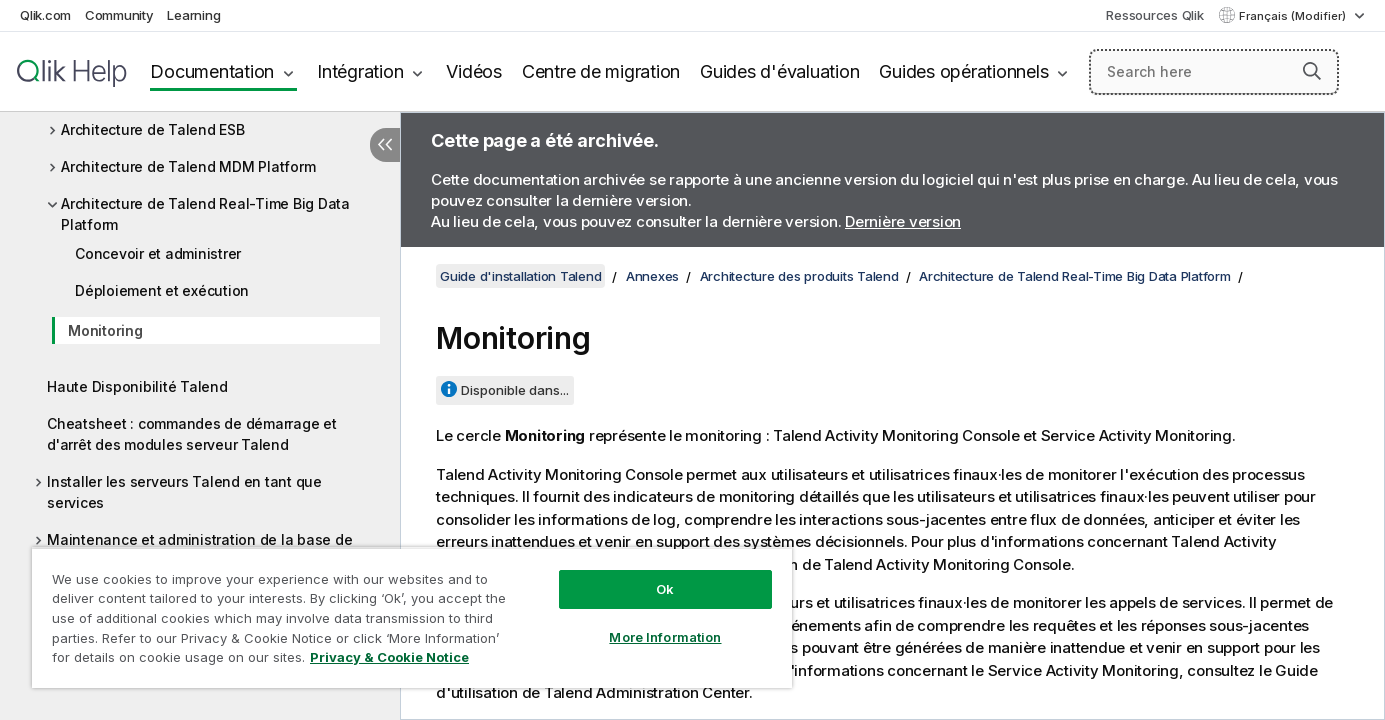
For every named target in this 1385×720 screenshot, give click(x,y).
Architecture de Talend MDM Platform (188, 166)
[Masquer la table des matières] (385, 145)
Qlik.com (45, 15)
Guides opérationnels (963, 71)
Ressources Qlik (1154, 15)
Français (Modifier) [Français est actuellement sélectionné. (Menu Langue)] (1294, 16)
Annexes (652, 276)
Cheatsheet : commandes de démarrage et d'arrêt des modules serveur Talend (192, 434)
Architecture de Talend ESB (153, 129)
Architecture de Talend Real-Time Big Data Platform (205, 214)
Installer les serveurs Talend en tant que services (184, 492)
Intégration (360, 71)
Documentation (212, 71)
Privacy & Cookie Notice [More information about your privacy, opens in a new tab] (389, 657)
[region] (412, 617)
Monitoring (105, 330)
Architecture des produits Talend (799, 276)
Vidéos (474, 71)
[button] (1312, 71)
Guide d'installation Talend (520, 276)
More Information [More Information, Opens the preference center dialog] (665, 637)
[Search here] (1214, 72)
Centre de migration (601, 71)
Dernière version (903, 221)
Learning (193, 15)
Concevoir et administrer (158, 253)
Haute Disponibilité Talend (137, 386)
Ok (665, 589)
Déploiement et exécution (162, 290)
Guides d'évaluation (779, 71)
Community (119, 15)
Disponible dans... (515, 390)
